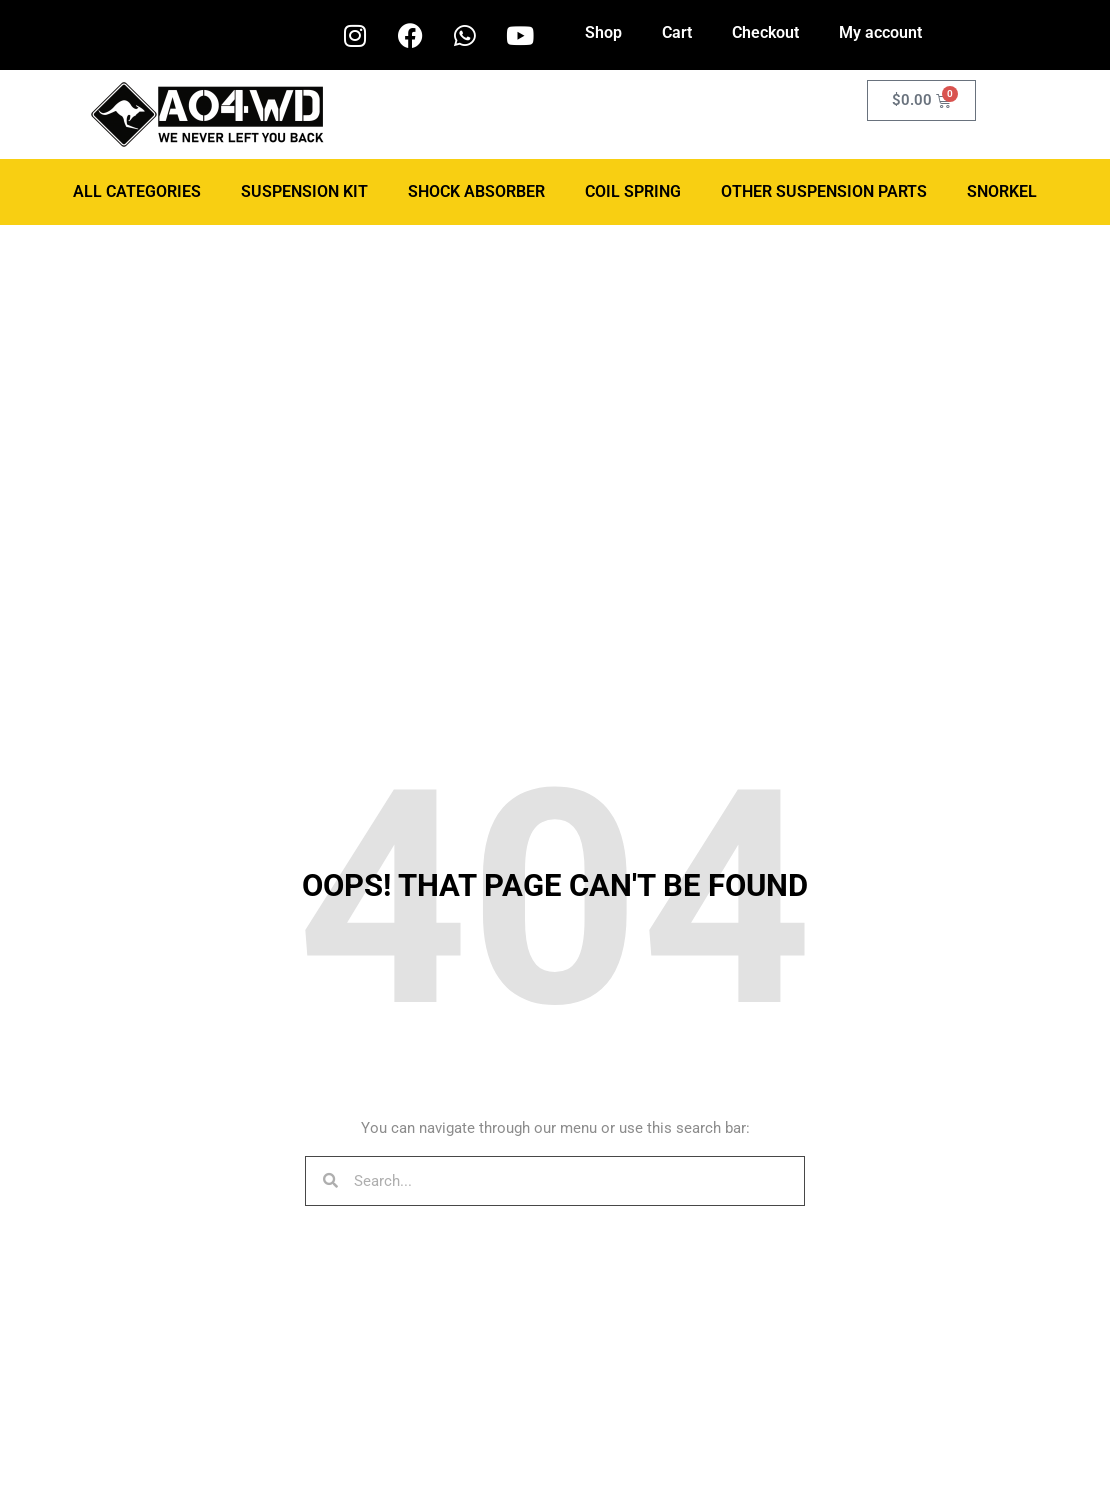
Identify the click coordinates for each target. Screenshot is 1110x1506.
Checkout (765, 32)
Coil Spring (633, 191)
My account (880, 32)
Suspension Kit (304, 191)
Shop (603, 32)
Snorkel (1002, 191)
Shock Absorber (476, 191)
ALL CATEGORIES (137, 191)
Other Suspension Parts (824, 191)
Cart (677, 32)
